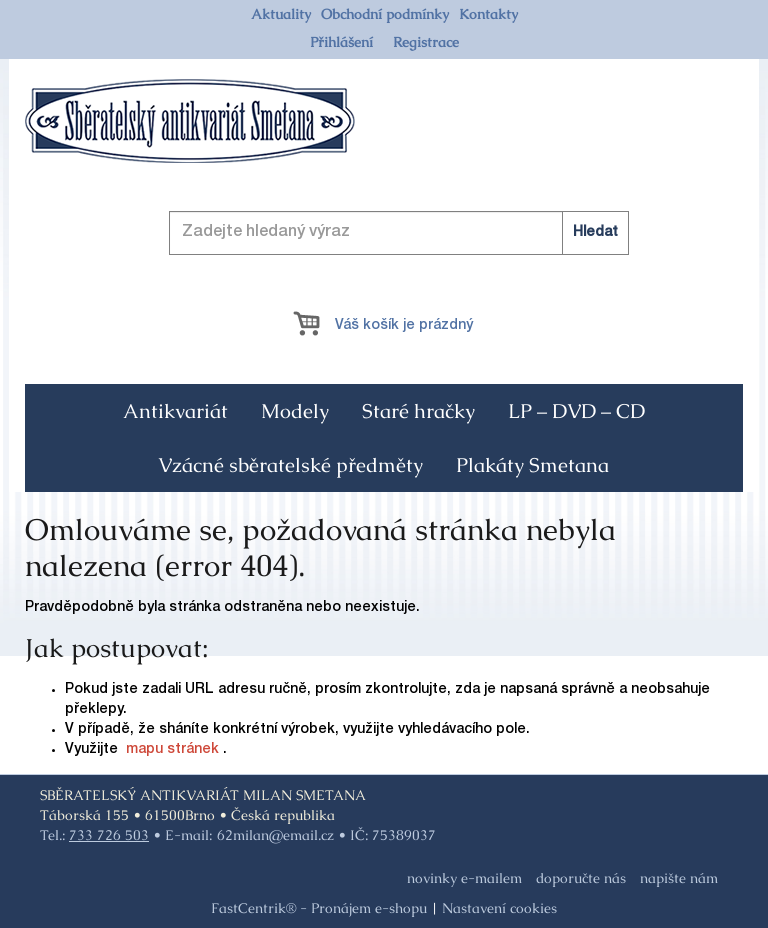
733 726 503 (109, 835)
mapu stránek (172, 750)
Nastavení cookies (499, 908)
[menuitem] (281, 14)
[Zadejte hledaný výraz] (399, 233)
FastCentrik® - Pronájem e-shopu (319, 908)
